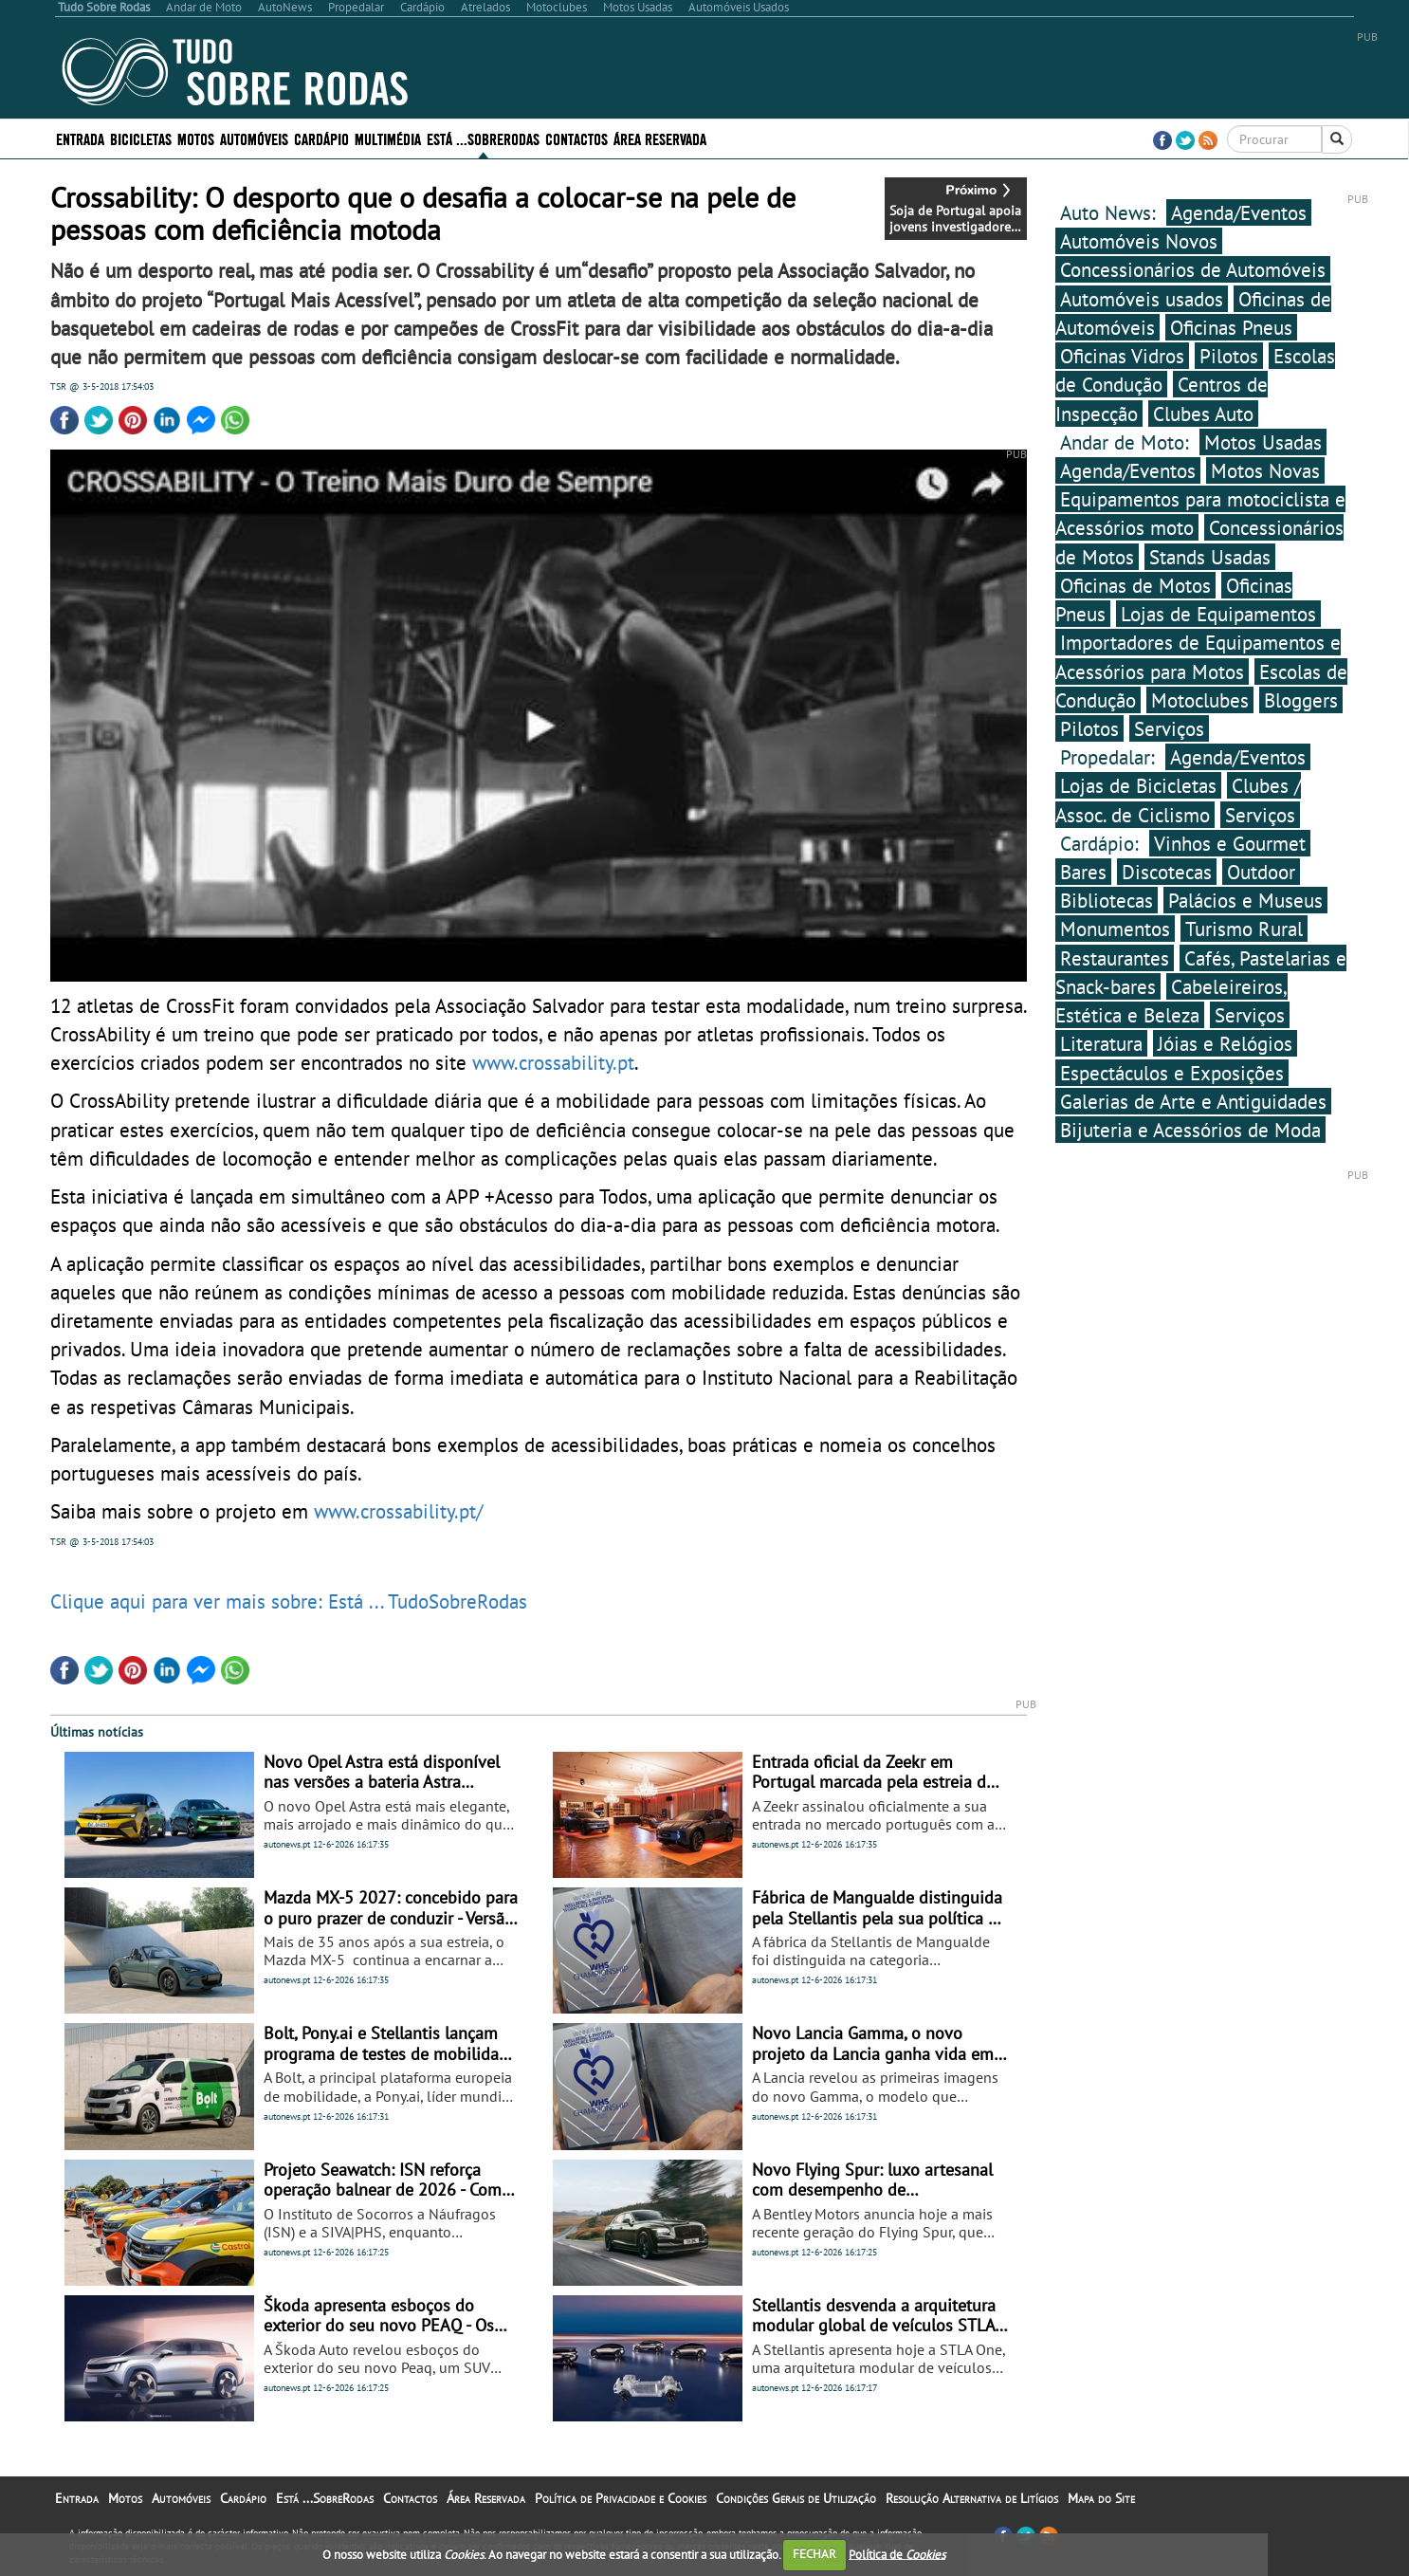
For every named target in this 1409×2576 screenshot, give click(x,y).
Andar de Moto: (1127, 442)
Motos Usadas (1263, 442)
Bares (1083, 871)
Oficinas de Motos (1135, 585)
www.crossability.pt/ (398, 1511)
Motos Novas (1265, 470)
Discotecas (1167, 871)
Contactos (576, 138)
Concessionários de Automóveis (1193, 269)
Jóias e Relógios (1225, 1043)
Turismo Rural (1244, 928)
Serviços (1169, 728)
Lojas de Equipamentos (1218, 613)
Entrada (80, 138)
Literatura (1101, 1043)
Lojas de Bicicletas (1138, 785)
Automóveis (254, 138)
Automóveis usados (1141, 298)
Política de (897, 2554)
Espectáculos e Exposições (1172, 1072)
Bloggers (1301, 700)
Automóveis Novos (1138, 241)
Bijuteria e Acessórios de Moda (1190, 1129)
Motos (195, 138)
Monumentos (1115, 928)
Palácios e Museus (1245, 900)
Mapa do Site (1101, 2498)
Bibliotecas (1106, 900)
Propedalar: (1110, 757)
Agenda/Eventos (1239, 212)
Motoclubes (1200, 700)
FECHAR (814, 2554)
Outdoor (1261, 871)
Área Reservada (659, 138)
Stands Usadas (1210, 556)
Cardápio (321, 138)
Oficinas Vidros (1122, 355)
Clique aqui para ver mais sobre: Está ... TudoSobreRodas (288, 1601)
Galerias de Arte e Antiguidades (1193, 1101)
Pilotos (1228, 355)
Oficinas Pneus (1231, 327)
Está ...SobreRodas (483, 138)
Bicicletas (141, 138)
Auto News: (1111, 212)
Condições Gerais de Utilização (796, 2498)
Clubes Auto (1203, 413)
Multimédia (388, 138)
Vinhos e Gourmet (1230, 843)
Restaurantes (1114, 958)
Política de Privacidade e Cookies (620, 2498)
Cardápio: (1102, 843)
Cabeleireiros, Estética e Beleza (1171, 1000)
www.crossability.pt (553, 1062)
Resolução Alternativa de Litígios (972, 2498)
